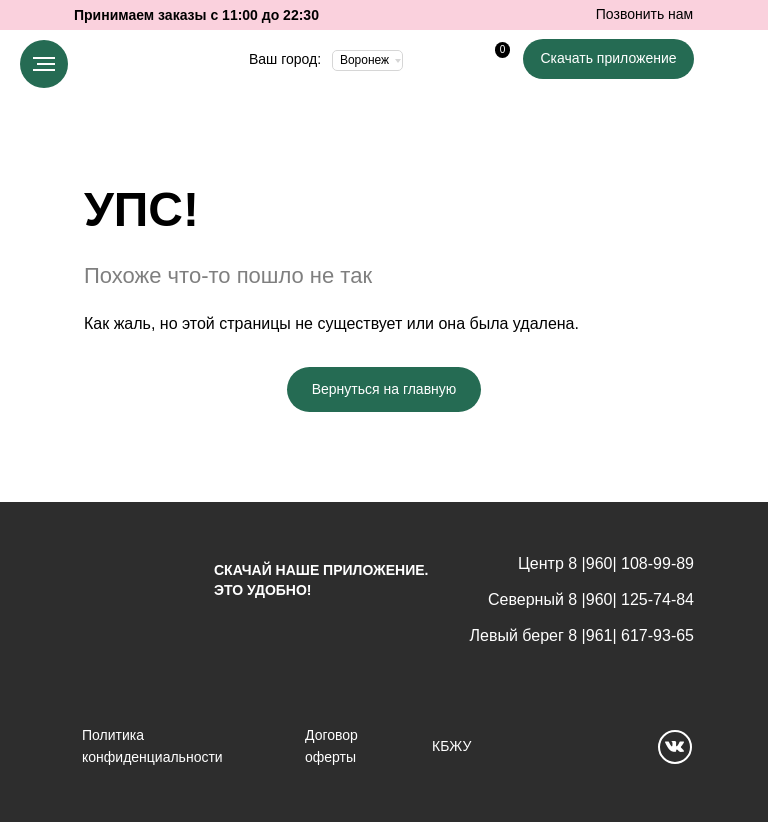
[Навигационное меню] (44, 64)
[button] (608, 59)
